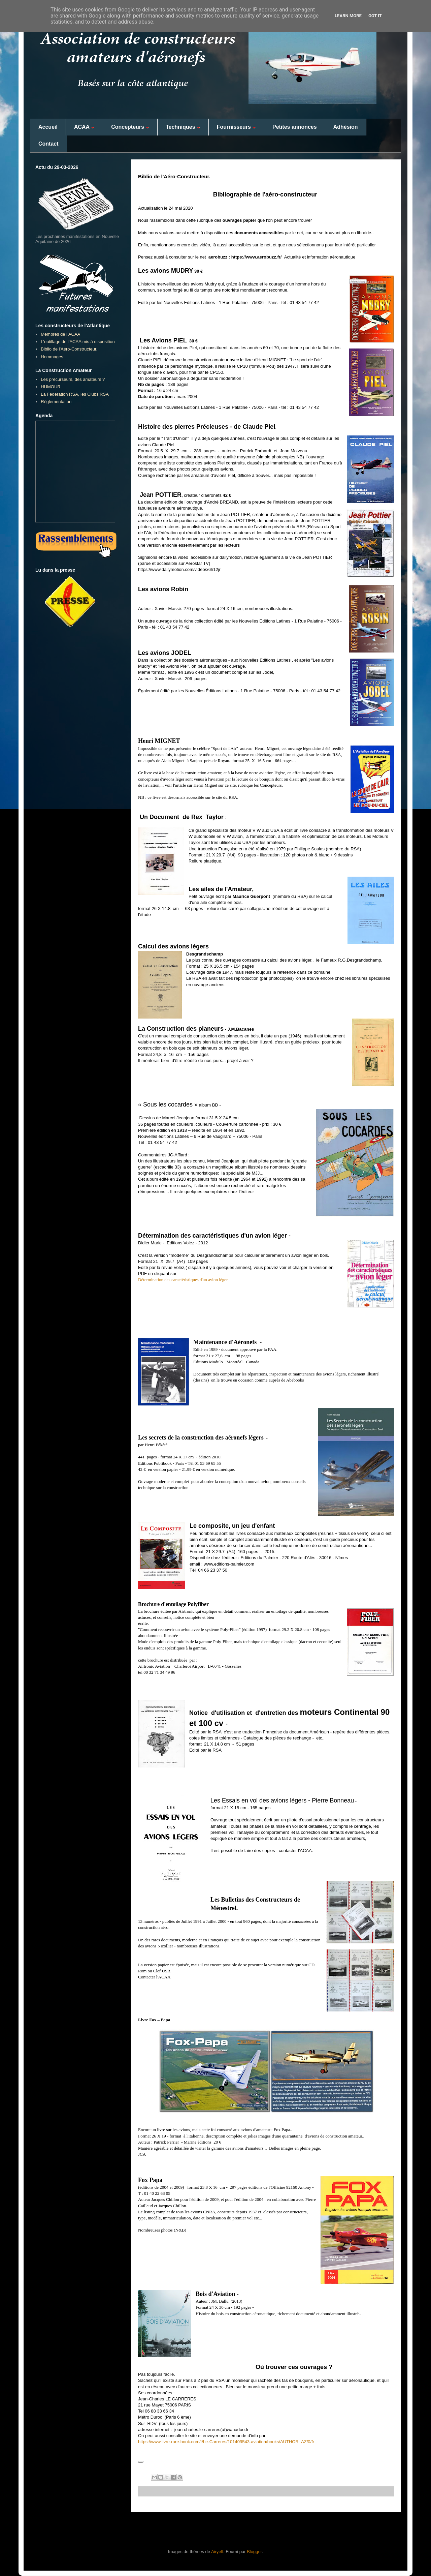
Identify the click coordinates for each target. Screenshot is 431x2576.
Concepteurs (130, 127)
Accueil (48, 127)
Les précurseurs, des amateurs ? (73, 379)
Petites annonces (294, 127)
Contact (48, 144)
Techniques (183, 127)
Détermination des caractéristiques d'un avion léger (183, 1279)
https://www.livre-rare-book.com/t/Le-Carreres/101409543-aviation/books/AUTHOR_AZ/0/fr (226, 2441)
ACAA (84, 127)
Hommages (52, 356)
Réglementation (56, 401)
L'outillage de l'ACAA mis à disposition (78, 341)
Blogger (254, 2551)
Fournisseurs (236, 127)
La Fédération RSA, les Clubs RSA (75, 394)
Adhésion (345, 127)
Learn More (348, 15)
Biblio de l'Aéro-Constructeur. (69, 349)
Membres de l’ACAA (60, 334)
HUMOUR (51, 386)
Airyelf (217, 2551)
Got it (375, 15)
